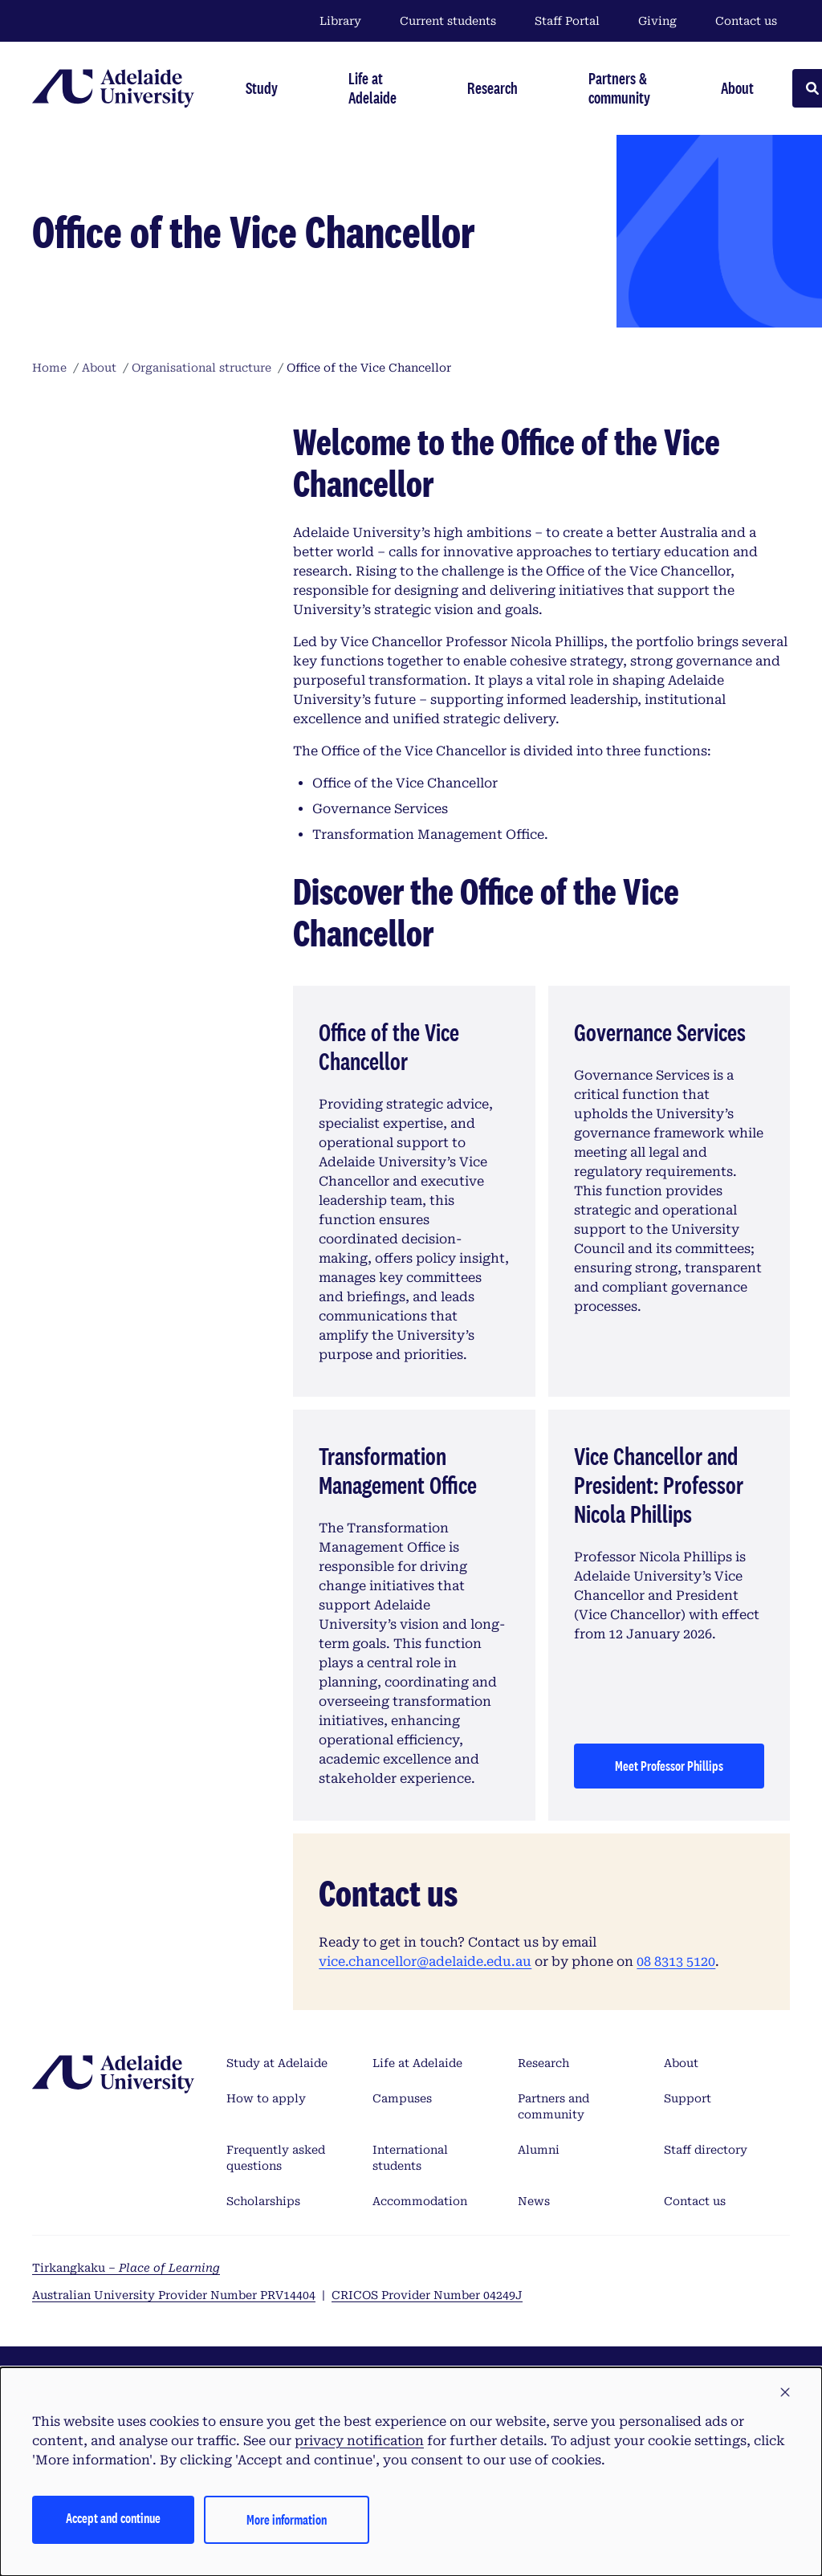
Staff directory (705, 2149)
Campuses (402, 2098)
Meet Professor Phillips (669, 1765)
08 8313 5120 (676, 1961)
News (534, 2201)
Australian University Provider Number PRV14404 (173, 2295)
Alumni (539, 2149)
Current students (448, 20)
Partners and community (553, 2106)
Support (687, 2098)
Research (543, 2063)
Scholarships (263, 2201)
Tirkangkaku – (126, 2267)
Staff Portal (567, 20)
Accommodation (419, 2201)
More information (286, 2519)
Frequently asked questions (275, 2157)
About (681, 2063)
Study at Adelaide (277, 2063)
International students (410, 2157)
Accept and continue (113, 2518)
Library (340, 20)
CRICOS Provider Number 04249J (427, 2295)
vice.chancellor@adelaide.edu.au (425, 1961)
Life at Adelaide (417, 2063)
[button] (785, 2393)
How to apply (266, 2098)
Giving (657, 20)
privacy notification (359, 2440)
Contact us (746, 20)
